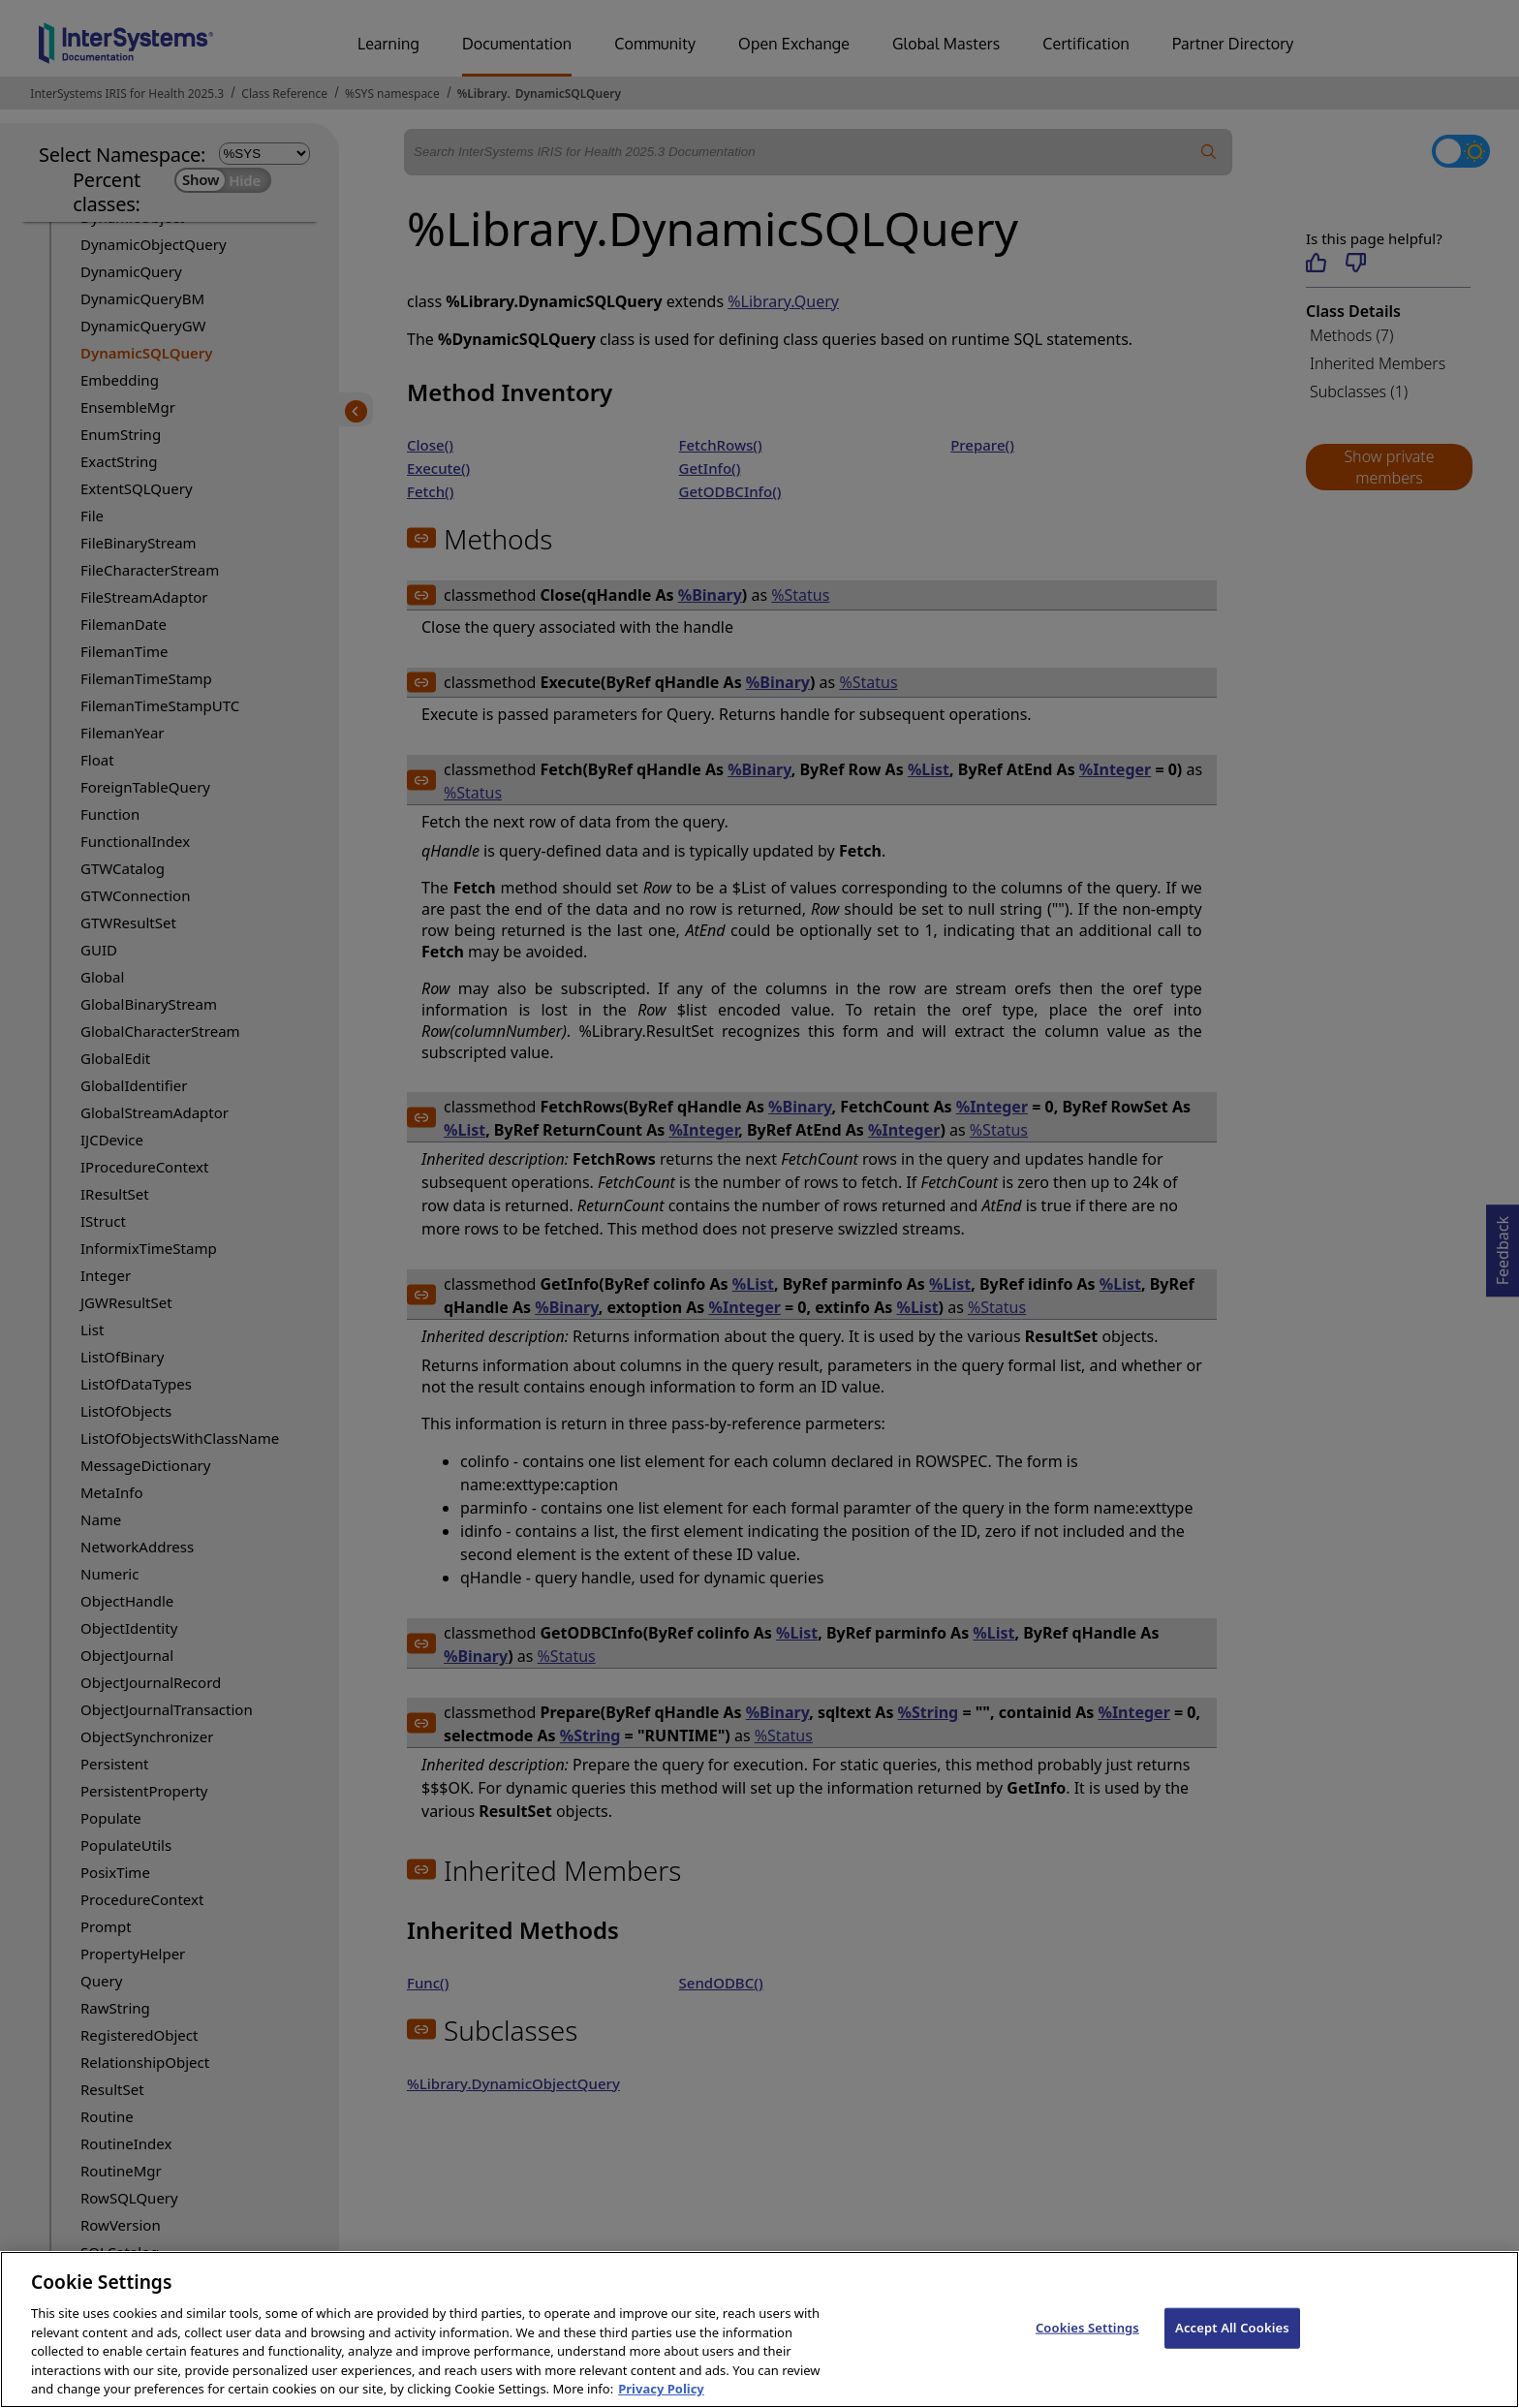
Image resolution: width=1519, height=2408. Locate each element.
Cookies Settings (1087, 2345)
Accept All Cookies (1232, 2345)
